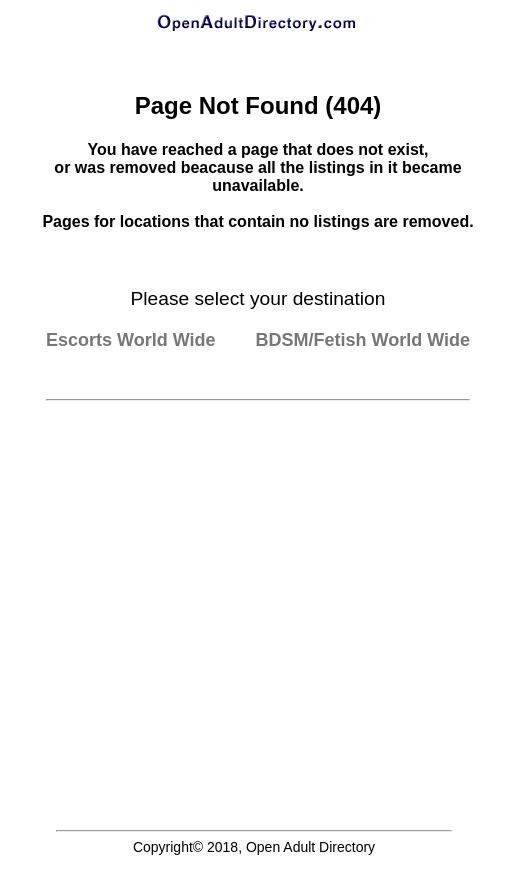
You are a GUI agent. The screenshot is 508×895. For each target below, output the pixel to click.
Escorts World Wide (131, 340)
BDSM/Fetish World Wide (363, 340)
